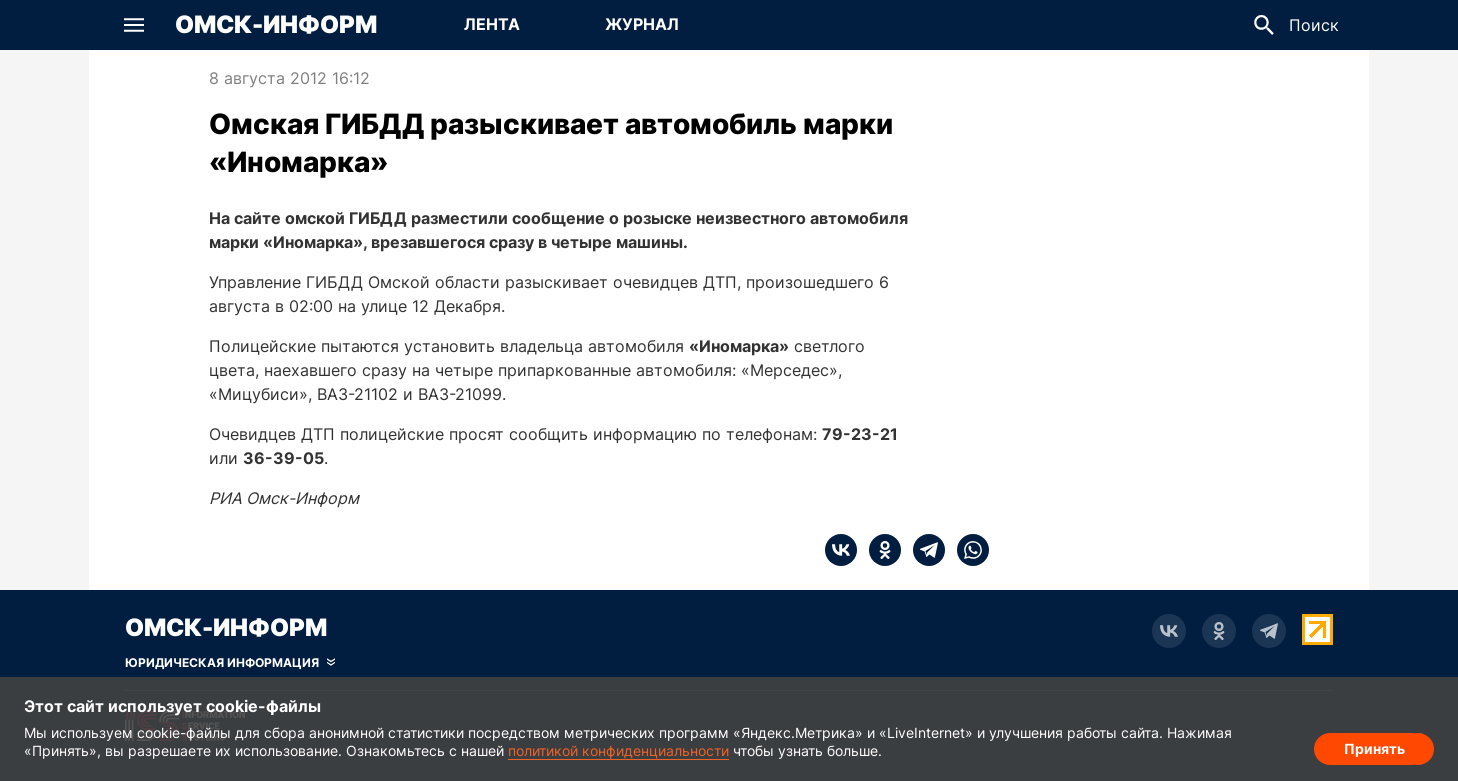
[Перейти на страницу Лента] (492, 25)
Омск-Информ (276, 25)
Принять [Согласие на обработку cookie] (1374, 746)
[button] (134, 25)
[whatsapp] (967, 550)
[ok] (879, 550)
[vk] (841, 550)
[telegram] (923, 550)
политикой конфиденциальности (618, 750)
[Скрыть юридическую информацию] (230, 663)
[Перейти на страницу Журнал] (642, 25)
